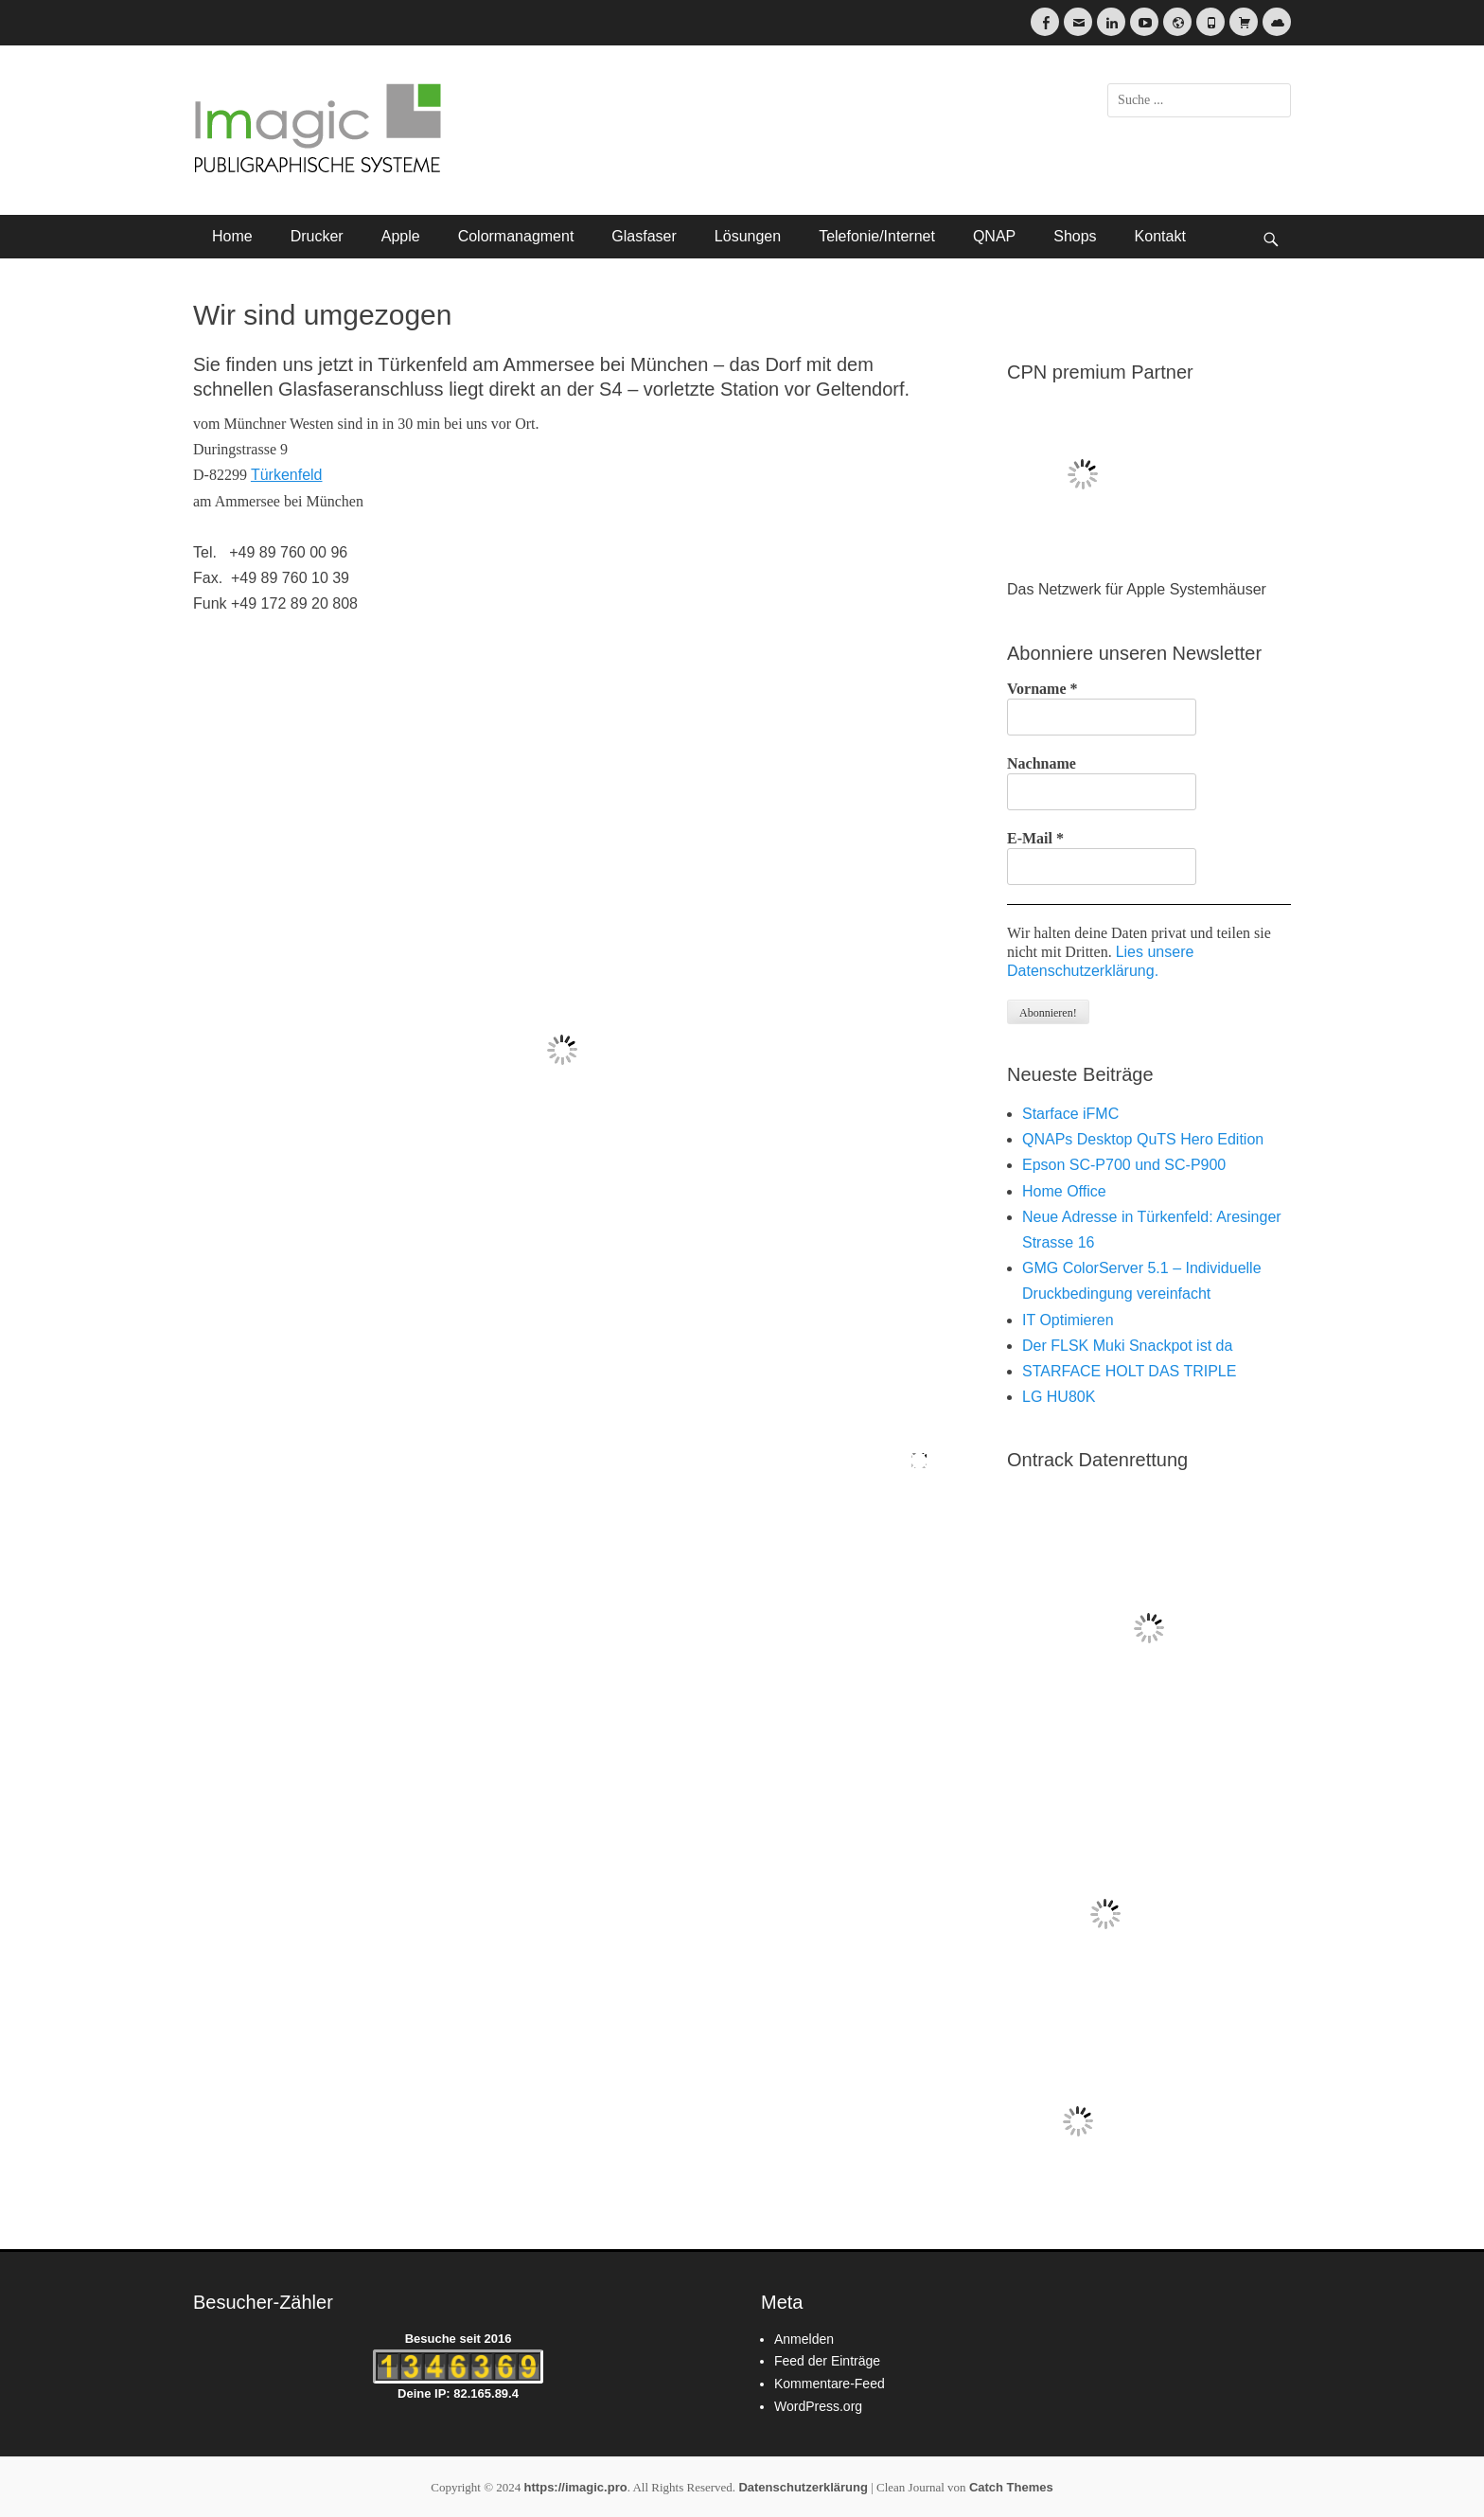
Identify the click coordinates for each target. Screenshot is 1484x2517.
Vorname (1042, 689)
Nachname (1041, 763)
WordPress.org (818, 2406)
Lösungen (748, 236)
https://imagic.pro (575, 2487)
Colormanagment (516, 236)
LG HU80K (1058, 1397)
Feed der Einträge (827, 2360)
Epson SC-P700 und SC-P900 (1124, 1165)
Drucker (317, 236)
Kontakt (1160, 236)
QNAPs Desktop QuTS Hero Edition (1142, 1139)
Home (232, 236)
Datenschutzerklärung (803, 2487)
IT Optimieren (1068, 1320)
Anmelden (804, 2339)
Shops (1074, 236)
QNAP (994, 236)
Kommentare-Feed (829, 2383)
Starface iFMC (1070, 1114)
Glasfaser (643, 236)
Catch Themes (1011, 2487)
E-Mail (1035, 838)
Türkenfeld (287, 475)
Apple (400, 236)
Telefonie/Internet (877, 236)
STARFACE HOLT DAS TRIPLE (1129, 1371)
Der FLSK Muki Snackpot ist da (1127, 1346)
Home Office (1064, 1191)
